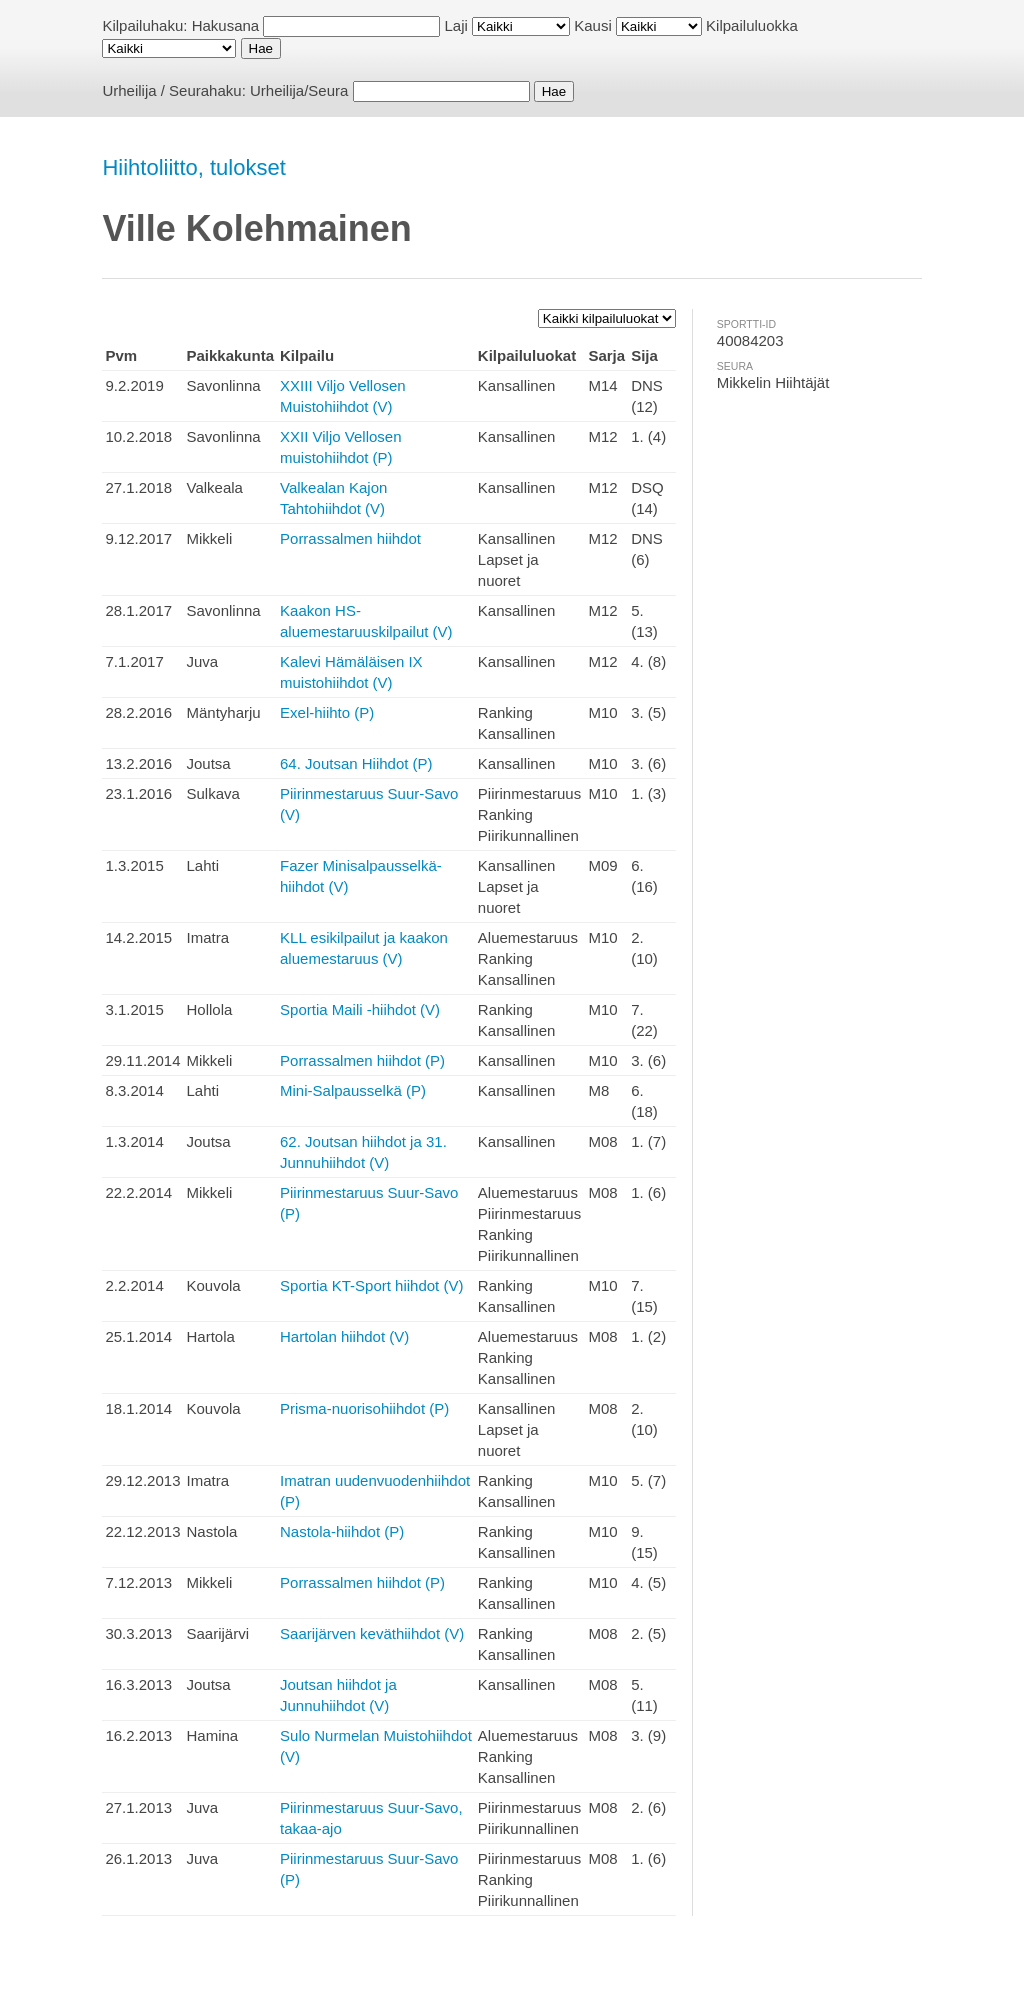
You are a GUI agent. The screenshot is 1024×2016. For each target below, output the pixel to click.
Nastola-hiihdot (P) (342, 1531)
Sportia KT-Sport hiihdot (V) (371, 1285)
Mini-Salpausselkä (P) (353, 1090)
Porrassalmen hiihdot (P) (362, 1060)
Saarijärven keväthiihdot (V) (372, 1633)
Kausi (593, 25)
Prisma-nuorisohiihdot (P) (364, 1408)
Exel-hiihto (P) (327, 712)
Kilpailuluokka (752, 25)
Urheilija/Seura (299, 90)
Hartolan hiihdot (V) (344, 1336)
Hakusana (226, 25)
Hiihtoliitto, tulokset (193, 167)
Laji (456, 25)
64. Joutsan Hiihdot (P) (356, 763)
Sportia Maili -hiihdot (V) (360, 1009)
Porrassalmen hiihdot (350, 538)
